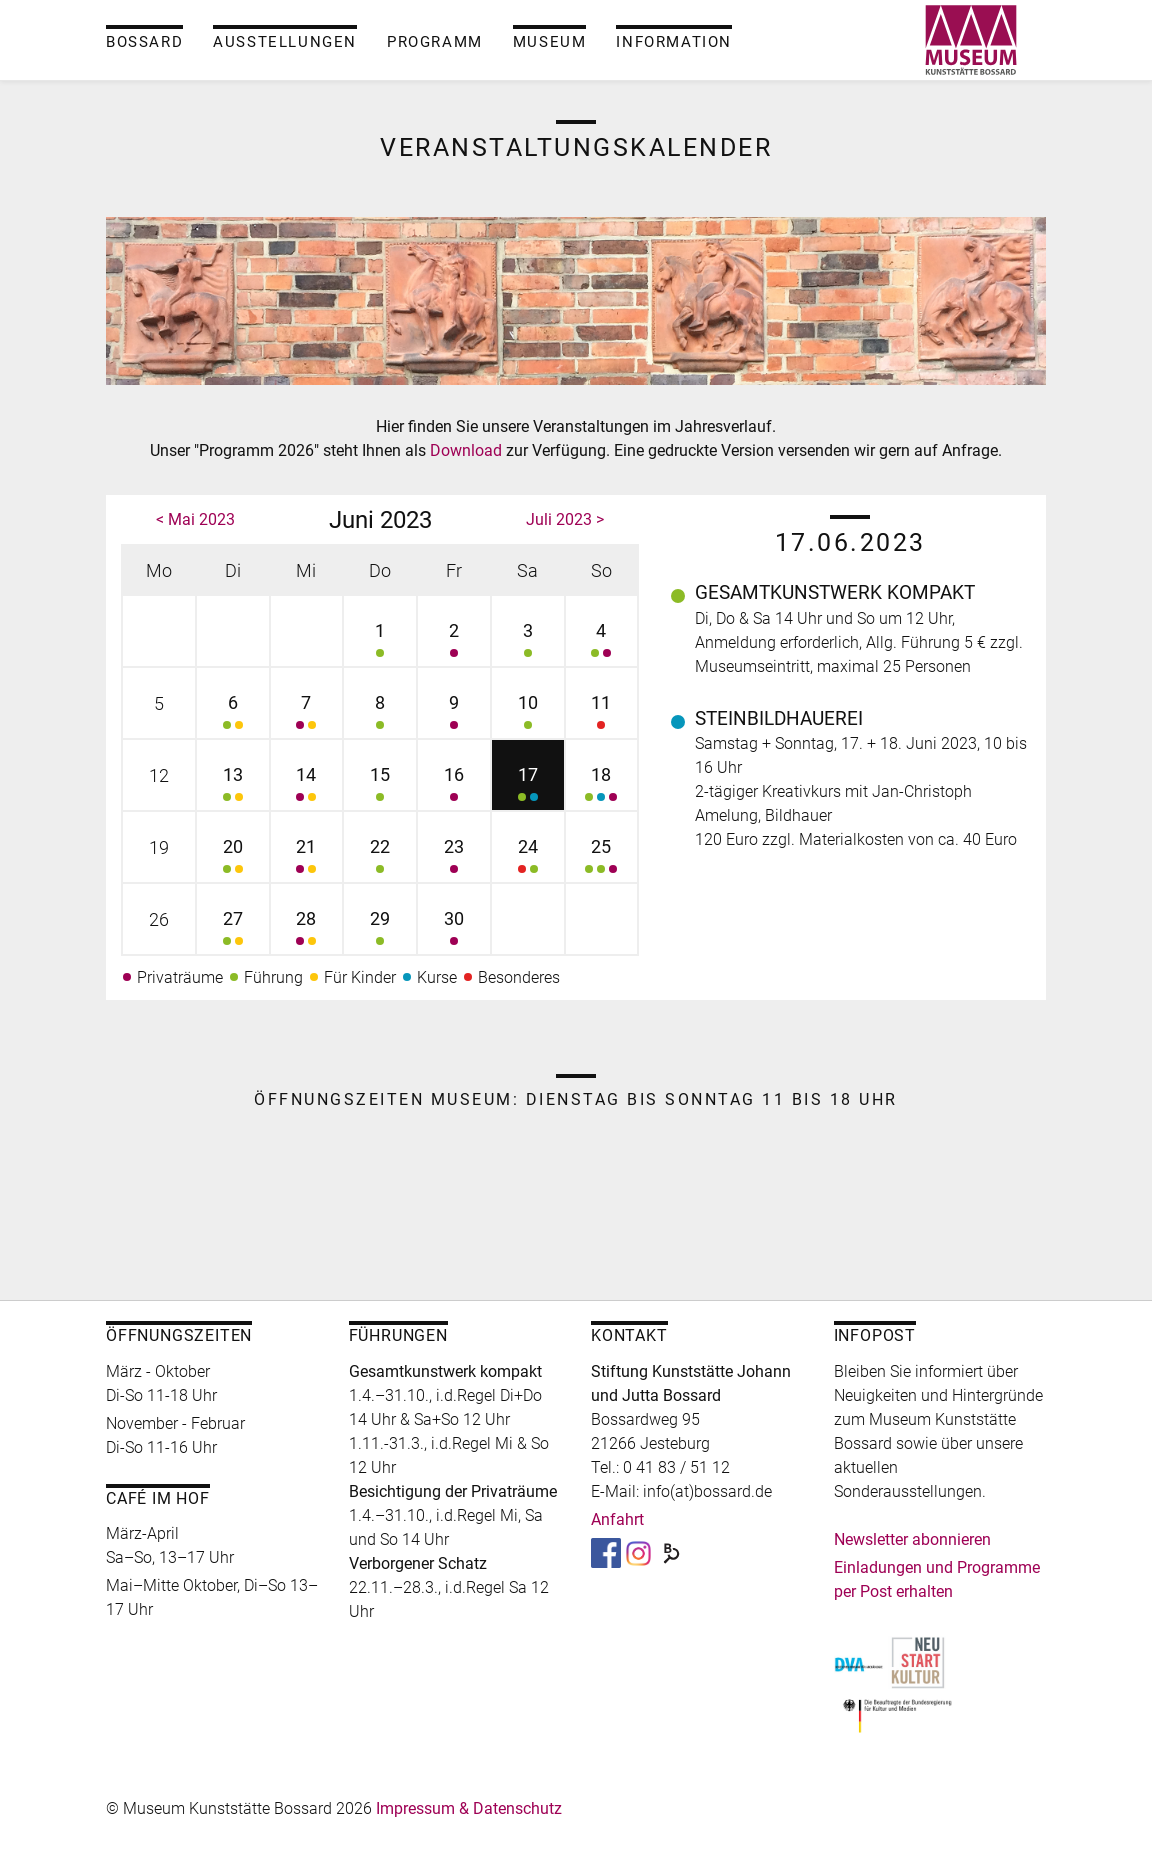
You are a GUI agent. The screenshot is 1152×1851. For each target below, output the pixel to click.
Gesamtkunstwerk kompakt (835, 592)
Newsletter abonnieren (912, 1539)
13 (233, 786)
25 (602, 858)
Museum (550, 42)
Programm (435, 42)
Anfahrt (617, 1519)
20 (233, 858)
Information (674, 42)
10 (528, 714)
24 (528, 858)
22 (380, 858)
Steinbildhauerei (779, 718)
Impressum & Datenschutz (469, 1808)
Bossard (144, 42)
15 (380, 786)
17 (528, 786)
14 (307, 786)
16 (454, 786)
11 (602, 714)
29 (380, 930)
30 (454, 930)
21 (307, 858)
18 (602, 786)
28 (307, 930)
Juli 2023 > (565, 519)
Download (468, 450)
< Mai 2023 (195, 519)
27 (233, 930)
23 (454, 858)
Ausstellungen (285, 42)
